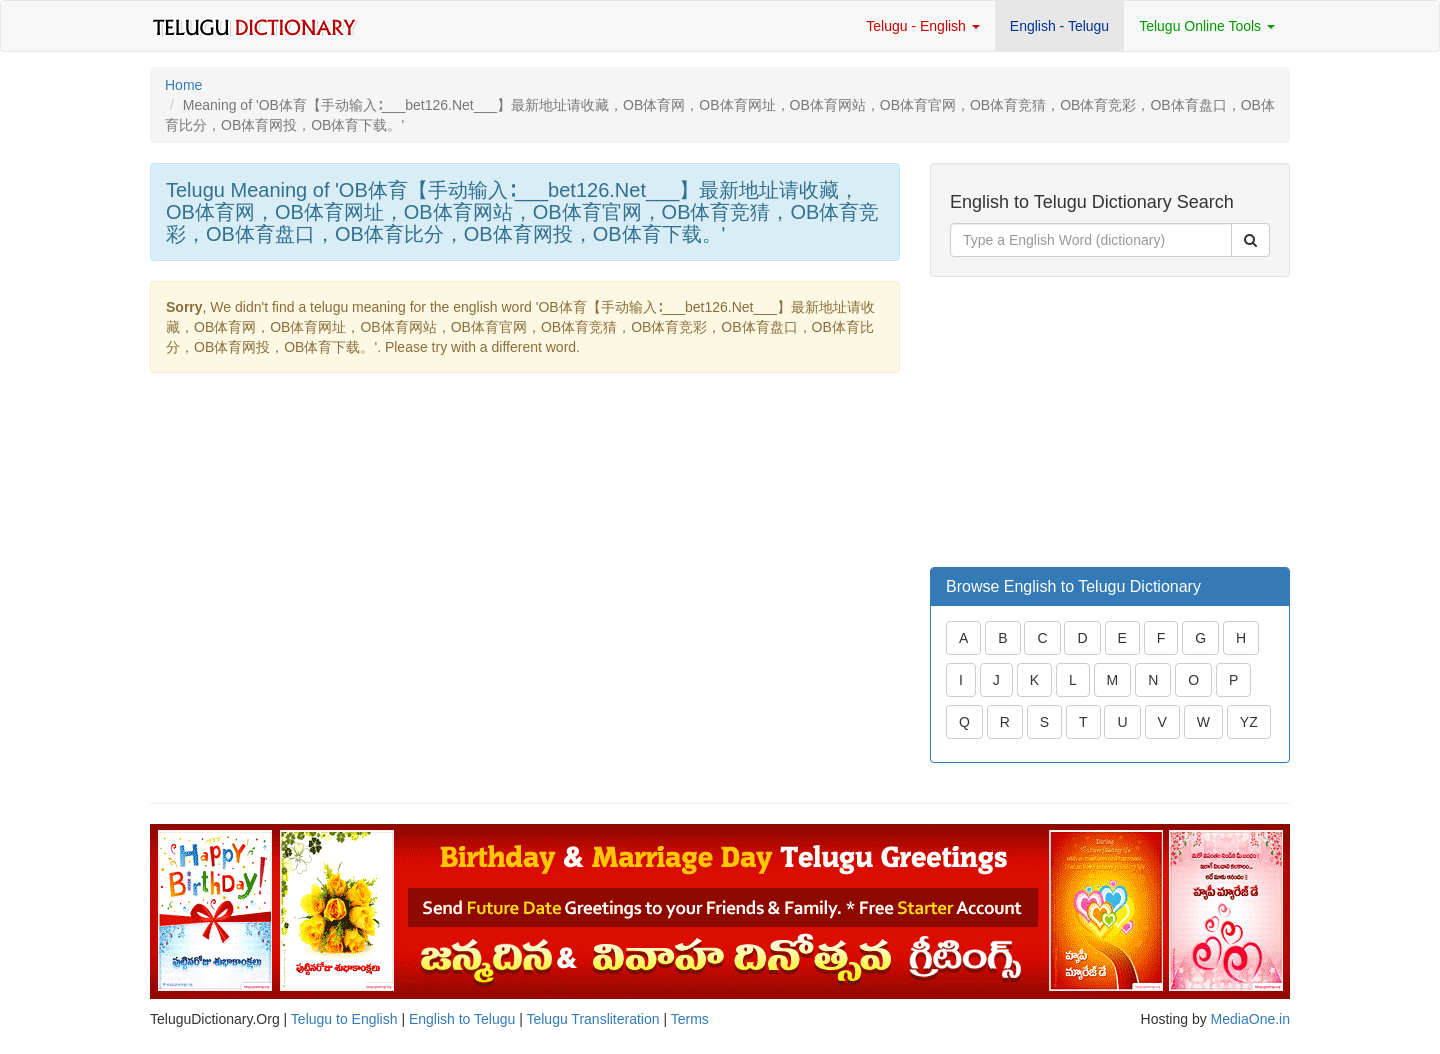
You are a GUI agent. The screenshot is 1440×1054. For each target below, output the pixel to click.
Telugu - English (923, 26)
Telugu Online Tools (1207, 26)
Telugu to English (344, 1019)
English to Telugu (462, 1019)
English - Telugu (1059, 26)
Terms (690, 1019)
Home (183, 85)
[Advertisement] (1080, 422)
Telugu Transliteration (592, 1019)
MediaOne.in (1250, 1019)
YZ (1249, 722)
